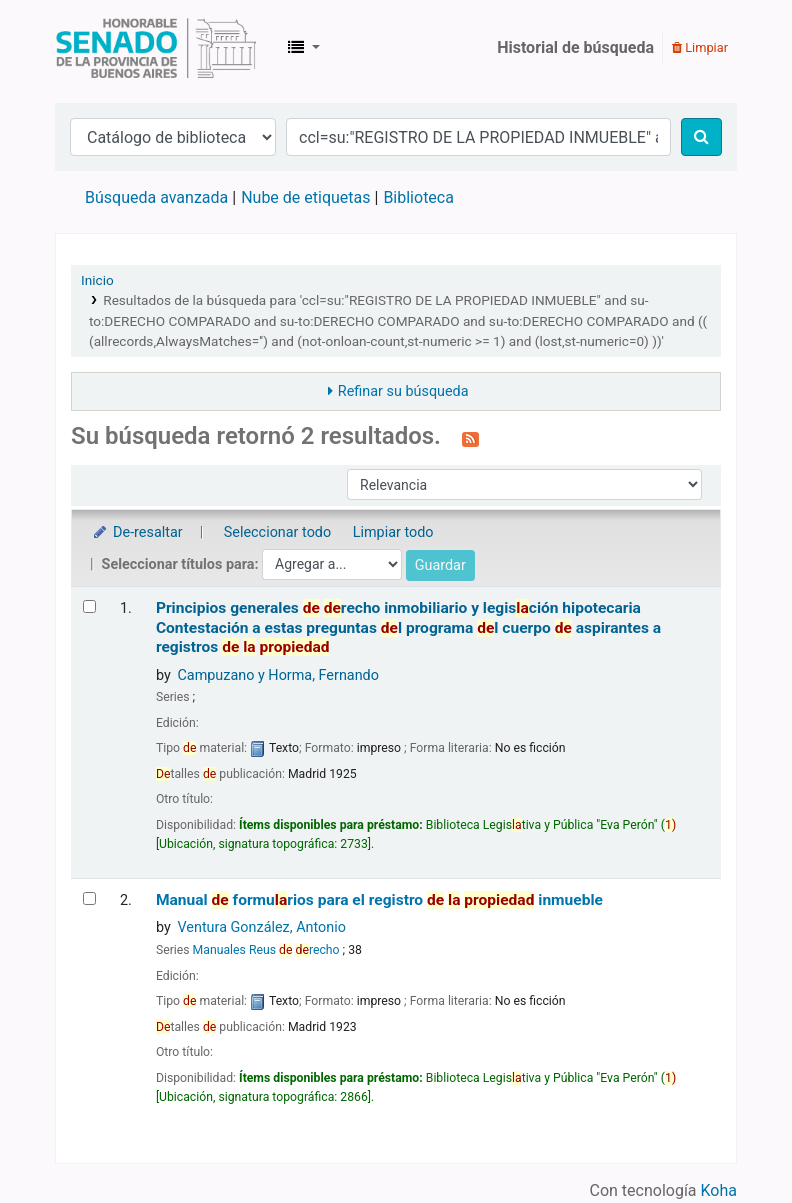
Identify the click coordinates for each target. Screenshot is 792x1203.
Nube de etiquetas (305, 197)
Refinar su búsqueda (403, 391)
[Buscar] (701, 137)
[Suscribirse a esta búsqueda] (470, 438)
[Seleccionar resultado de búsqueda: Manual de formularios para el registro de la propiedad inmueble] (89, 898)
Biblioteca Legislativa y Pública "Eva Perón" (156, 48)
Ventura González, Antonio (261, 927)
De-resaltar (137, 532)
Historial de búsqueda (575, 47)
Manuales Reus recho (266, 950)
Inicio (97, 280)
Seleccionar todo (277, 532)
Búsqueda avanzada (156, 197)
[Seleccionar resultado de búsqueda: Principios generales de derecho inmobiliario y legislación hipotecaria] (89, 606)
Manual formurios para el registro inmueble (379, 900)
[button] (304, 48)
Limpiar (700, 47)
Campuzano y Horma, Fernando (277, 675)
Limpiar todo (393, 532)
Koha (719, 1190)
